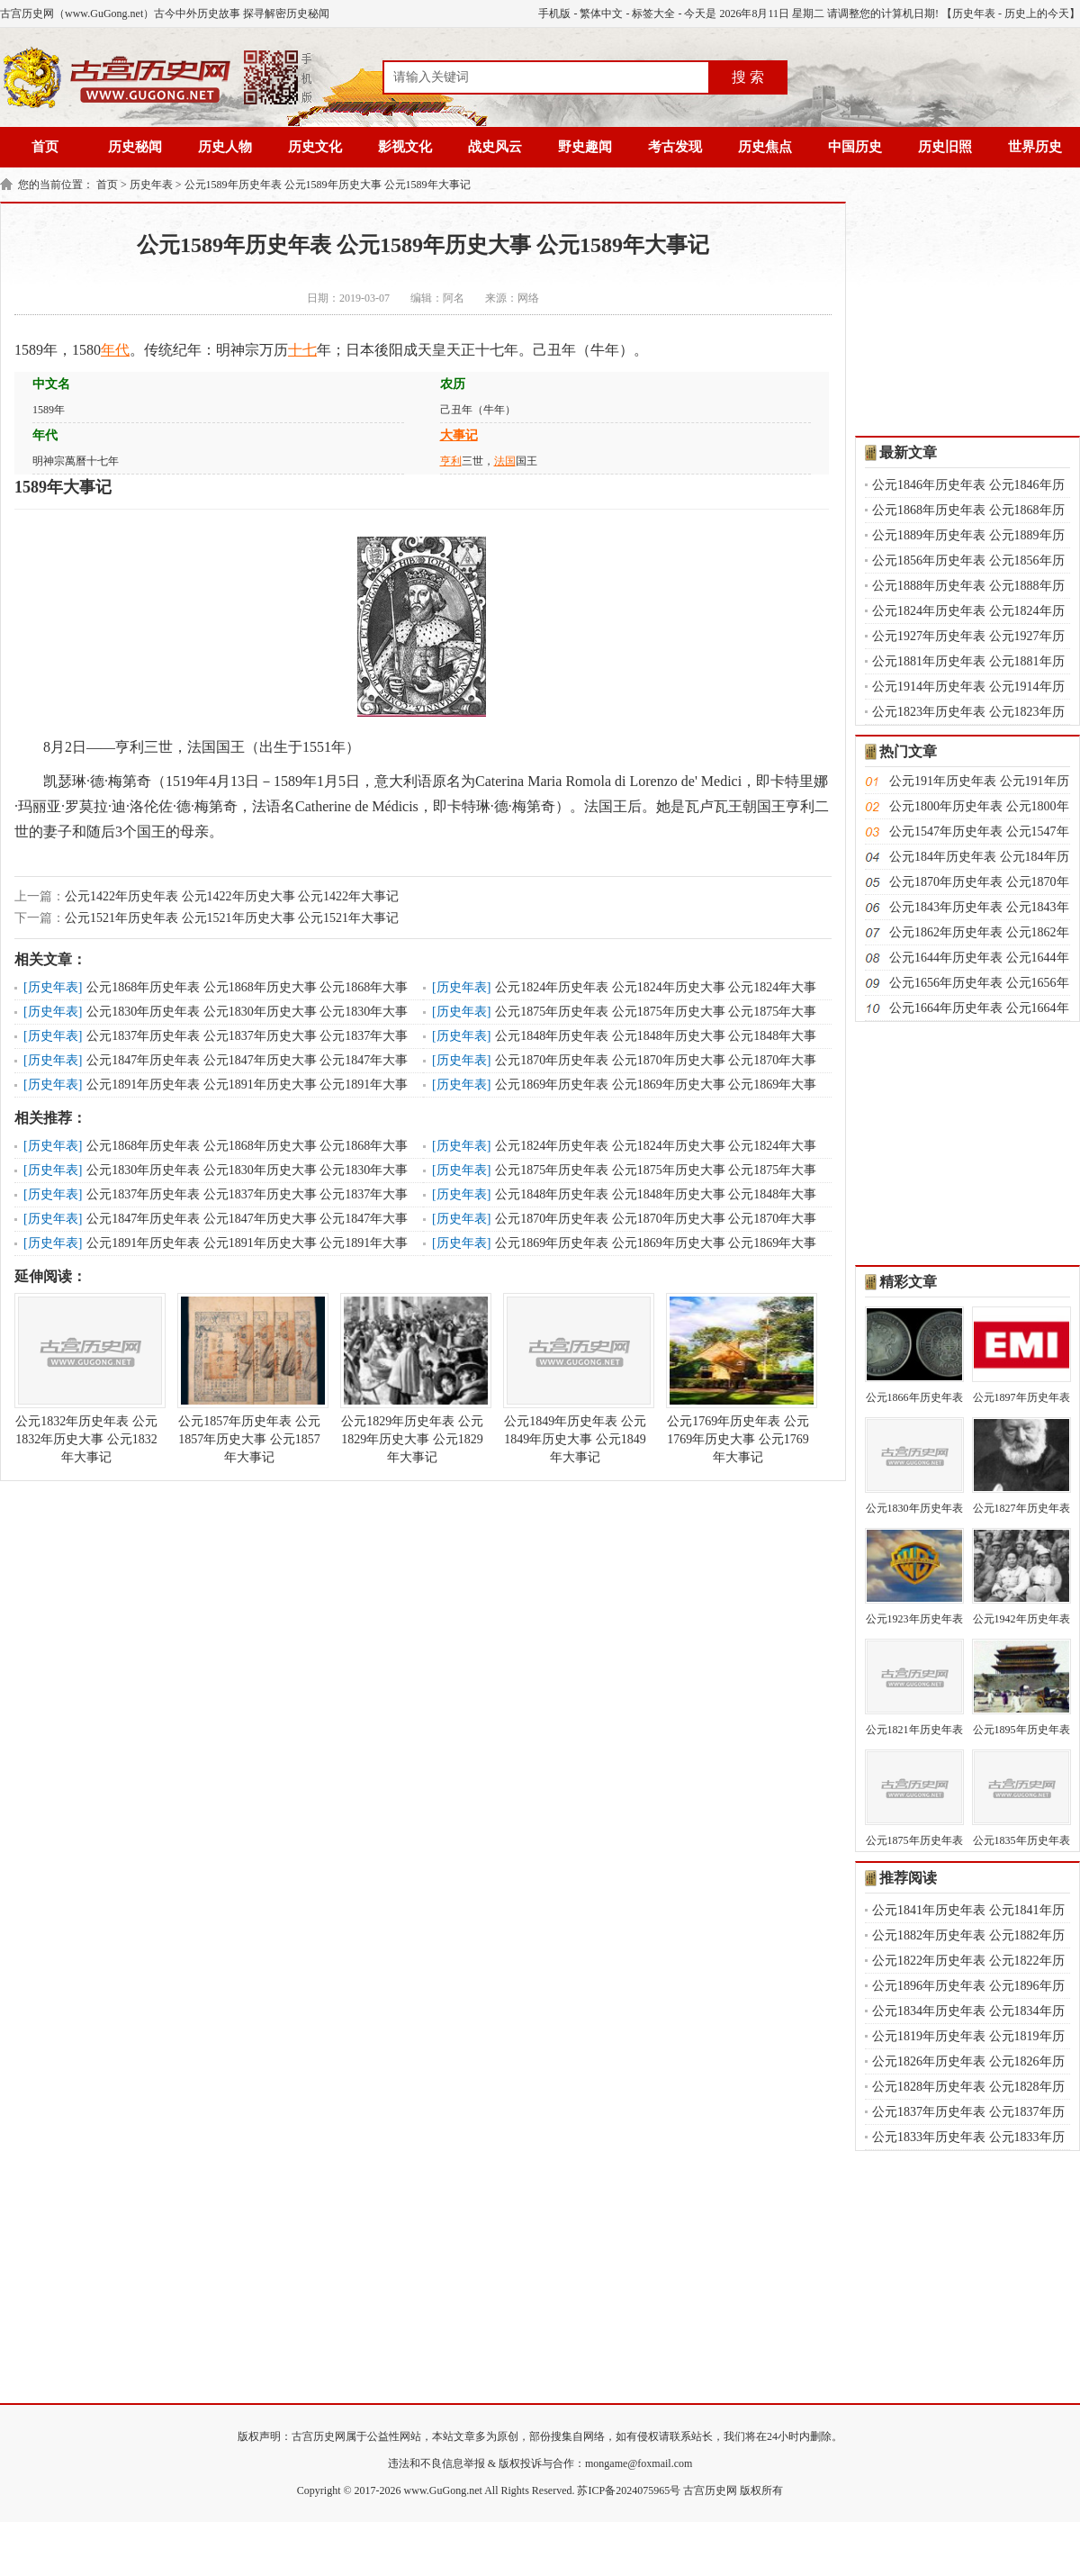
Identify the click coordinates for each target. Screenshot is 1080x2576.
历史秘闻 (135, 147)
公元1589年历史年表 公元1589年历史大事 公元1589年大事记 (327, 184)
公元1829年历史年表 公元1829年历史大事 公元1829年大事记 (412, 1378)
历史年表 (973, 13)
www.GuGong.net (443, 2490)
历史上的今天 (1036, 13)
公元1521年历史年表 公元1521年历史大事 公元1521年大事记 (232, 918)
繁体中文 (601, 13)
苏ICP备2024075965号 (628, 2490)
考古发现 (675, 147)
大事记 (459, 435)
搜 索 (748, 77)
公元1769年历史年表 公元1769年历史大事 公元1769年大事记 (738, 1378)
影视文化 (405, 147)
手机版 (554, 13)
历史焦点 (765, 147)
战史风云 (495, 147)
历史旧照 (945, 147)
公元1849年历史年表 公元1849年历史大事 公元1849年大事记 (575, 1378)
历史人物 (225, 147)
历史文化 (315, 147)
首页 (45, 147)
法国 (505, 461)
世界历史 (1035, 147)
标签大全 (653, 13)
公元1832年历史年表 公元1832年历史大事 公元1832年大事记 (86, 1378)
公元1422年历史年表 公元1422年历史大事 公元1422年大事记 (232, 896)
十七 (302, 349)
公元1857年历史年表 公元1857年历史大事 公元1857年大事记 (249, 1378)
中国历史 (855, 147)
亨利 (451, 461)
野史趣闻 (585, 147)
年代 (115, 349)
